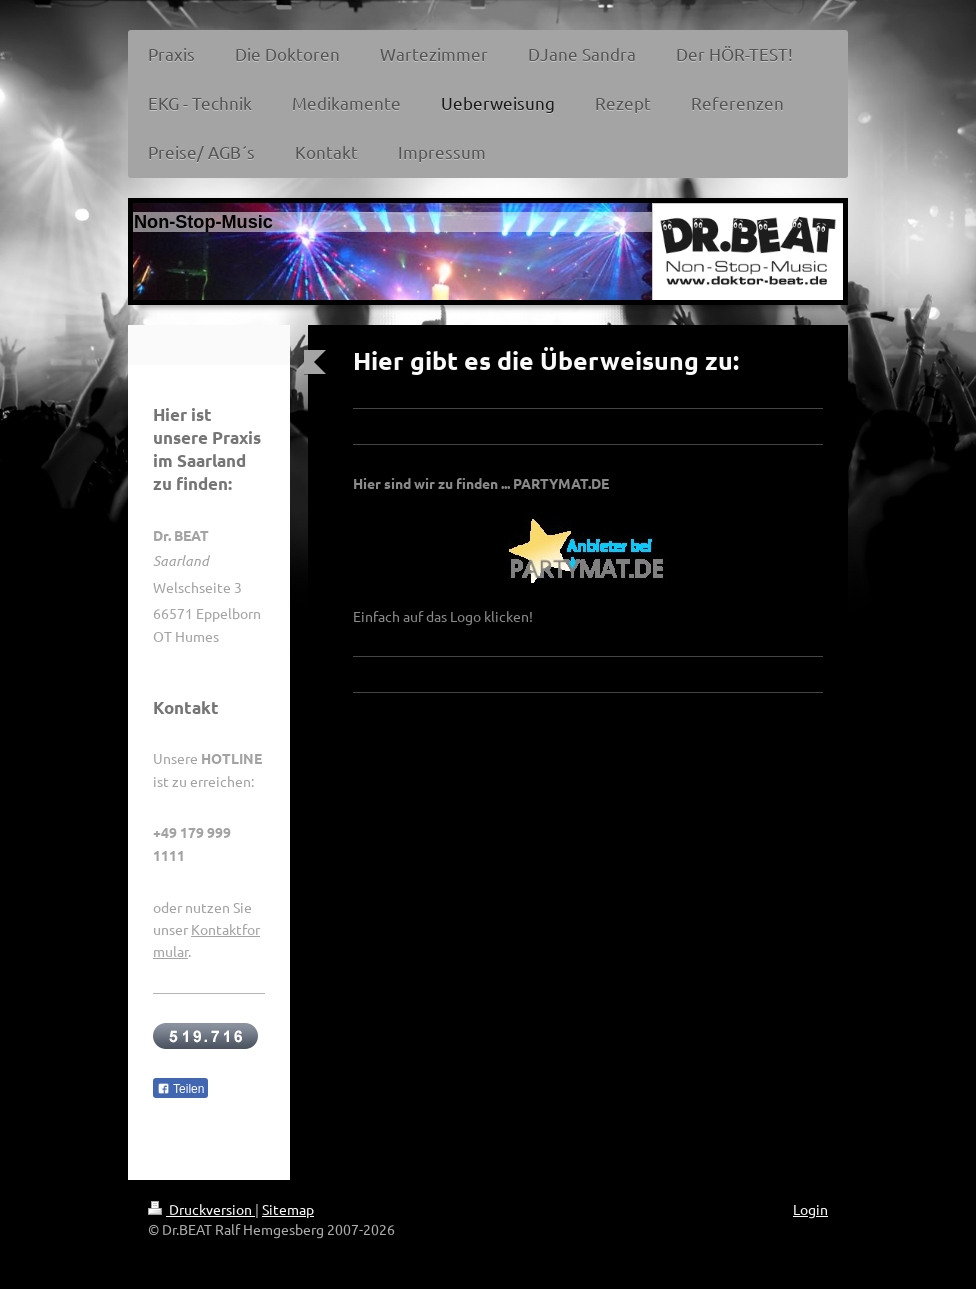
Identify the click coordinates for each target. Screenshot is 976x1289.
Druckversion (201, 1209)
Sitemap (288, 1209)
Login (810, 1209)
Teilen (180, 1089)
